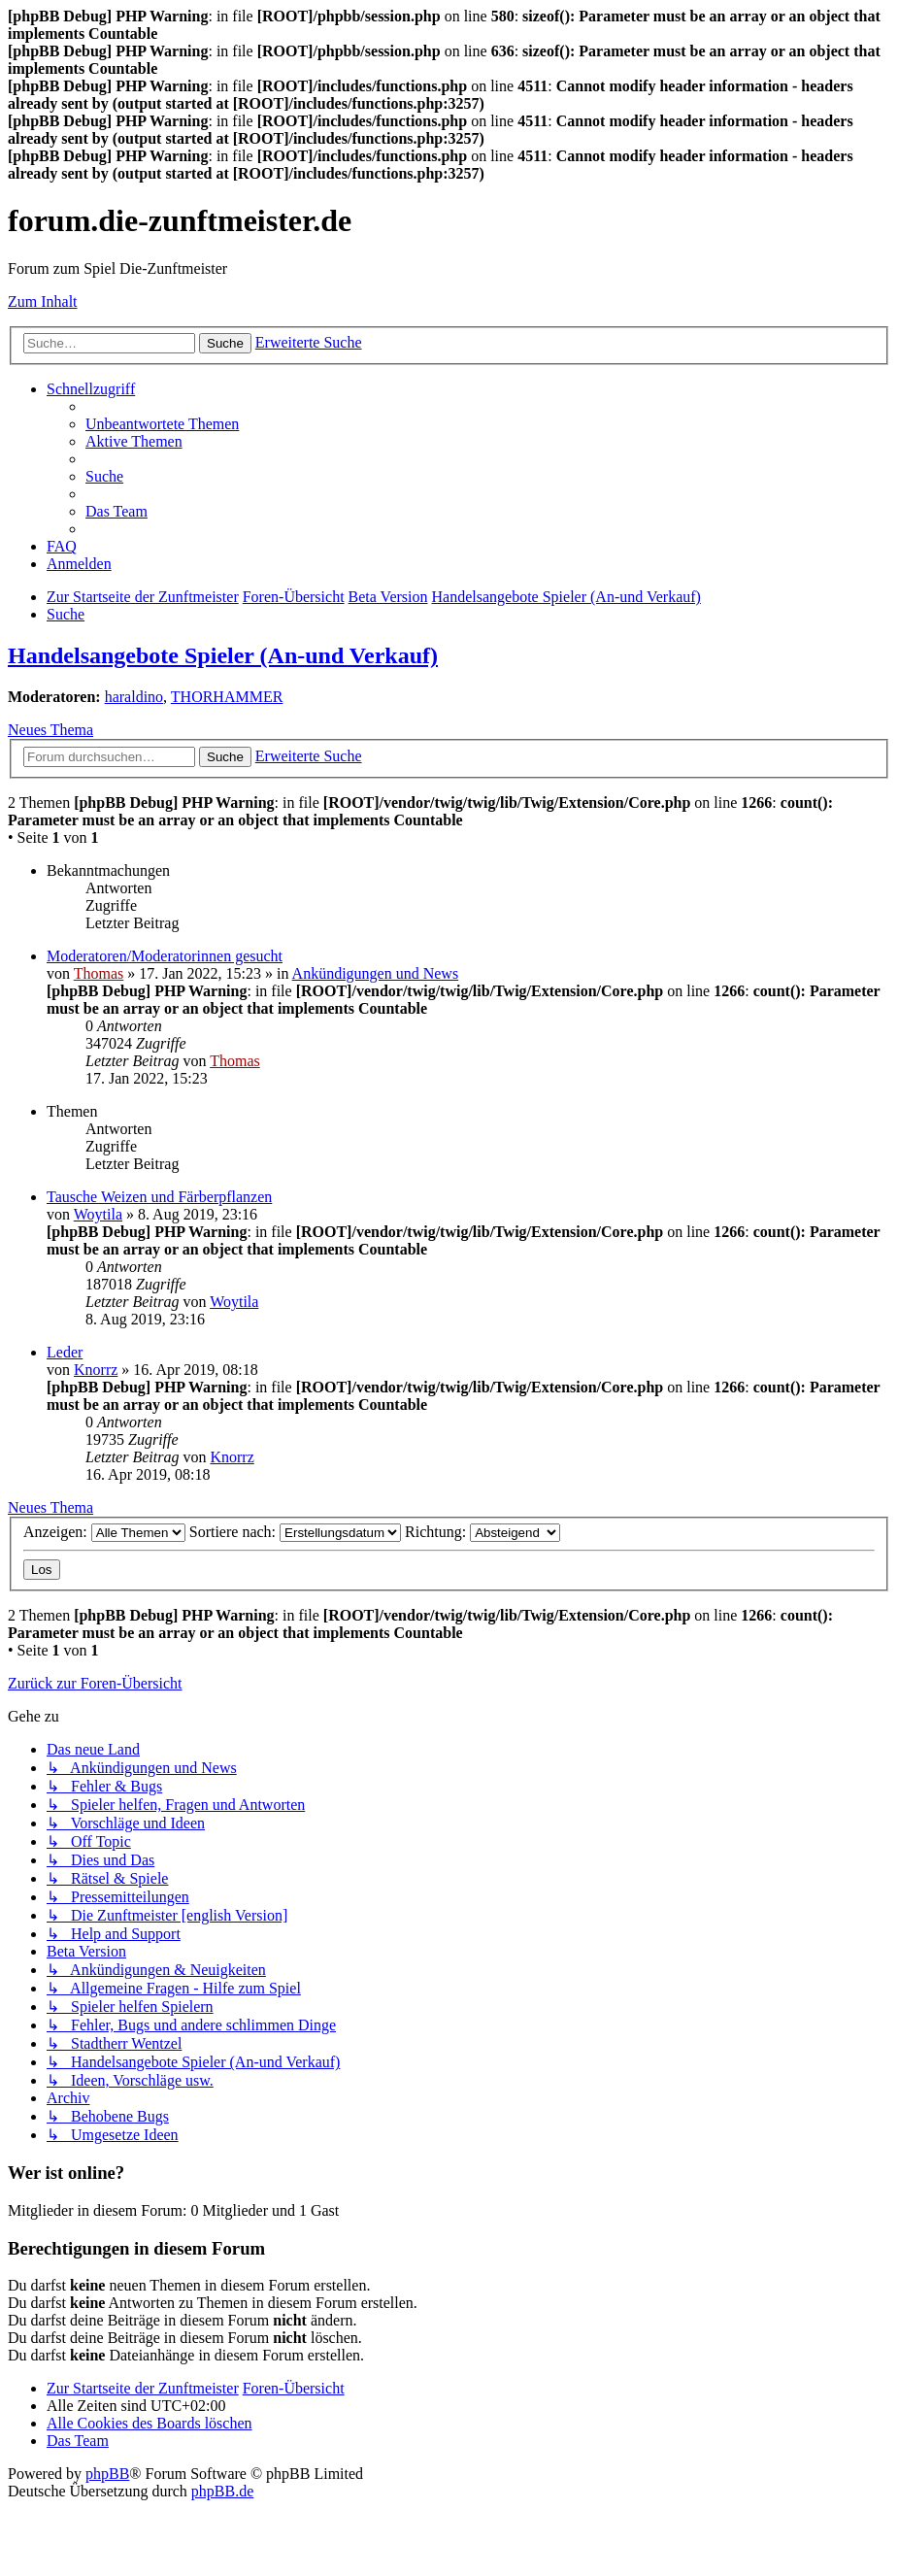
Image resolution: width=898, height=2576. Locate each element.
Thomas (99, 973)
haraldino (134, 696)
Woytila (98, 1214)
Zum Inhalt (43, 301)
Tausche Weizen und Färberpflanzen (159, 1196)
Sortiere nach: (295, 1531)
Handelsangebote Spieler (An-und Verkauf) (223, 655)
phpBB (107, 2473)
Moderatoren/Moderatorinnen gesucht (165, 956)
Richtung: (482, 1531)
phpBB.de (222, 2491)
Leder (65, 1352)
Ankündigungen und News (375, 973)
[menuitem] (162, 424)
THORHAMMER (227, 696)
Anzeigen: (104, 1531)
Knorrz (95, 1369)
